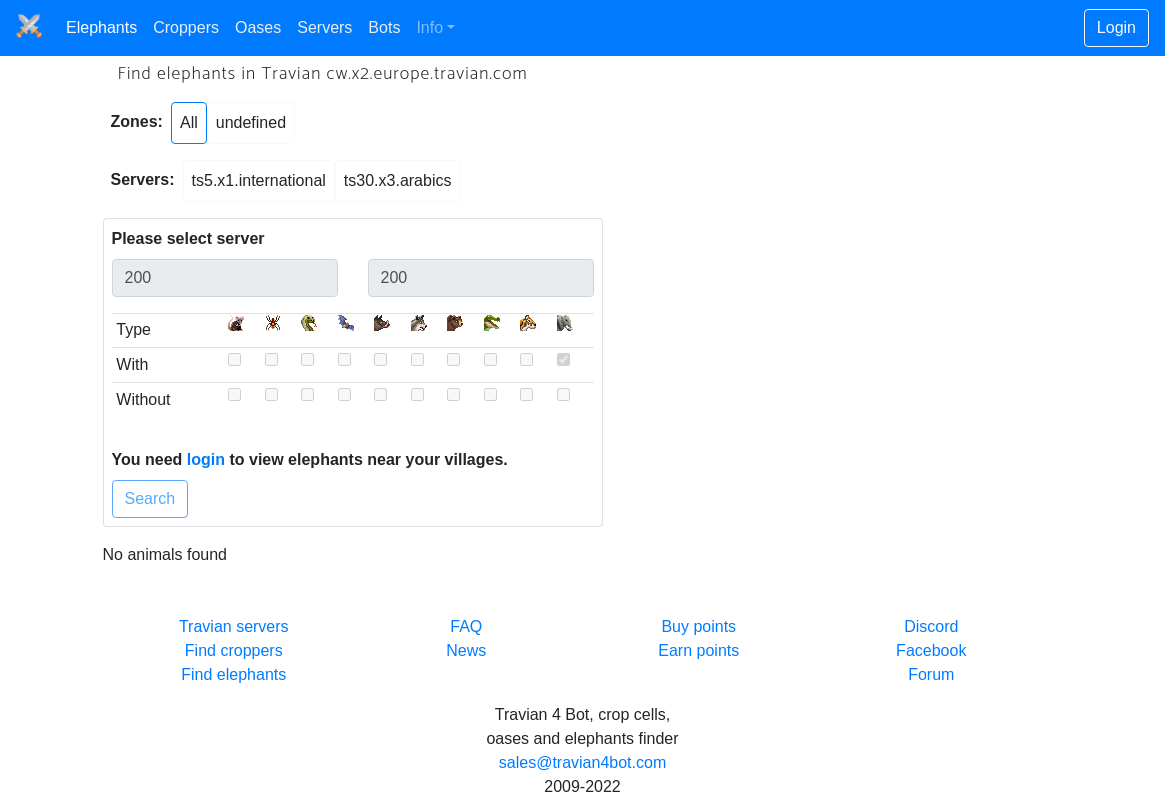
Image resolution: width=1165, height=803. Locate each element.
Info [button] (429, 27)
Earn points (698, 650)
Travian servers (234, 626)
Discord (931, 626)
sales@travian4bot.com (582, 762)
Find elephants (233, 674)
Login (1116, 27)
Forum (931, 674)
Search (150, 498)
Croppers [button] (186, 27)
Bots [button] (384, 27)
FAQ (466, 626)
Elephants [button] (101, 27)
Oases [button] (258, 27)
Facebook (931, 650)
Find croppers (234, 650)
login (206, 459)
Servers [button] (324, 27)
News (466, 650)
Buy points (698, 626)
